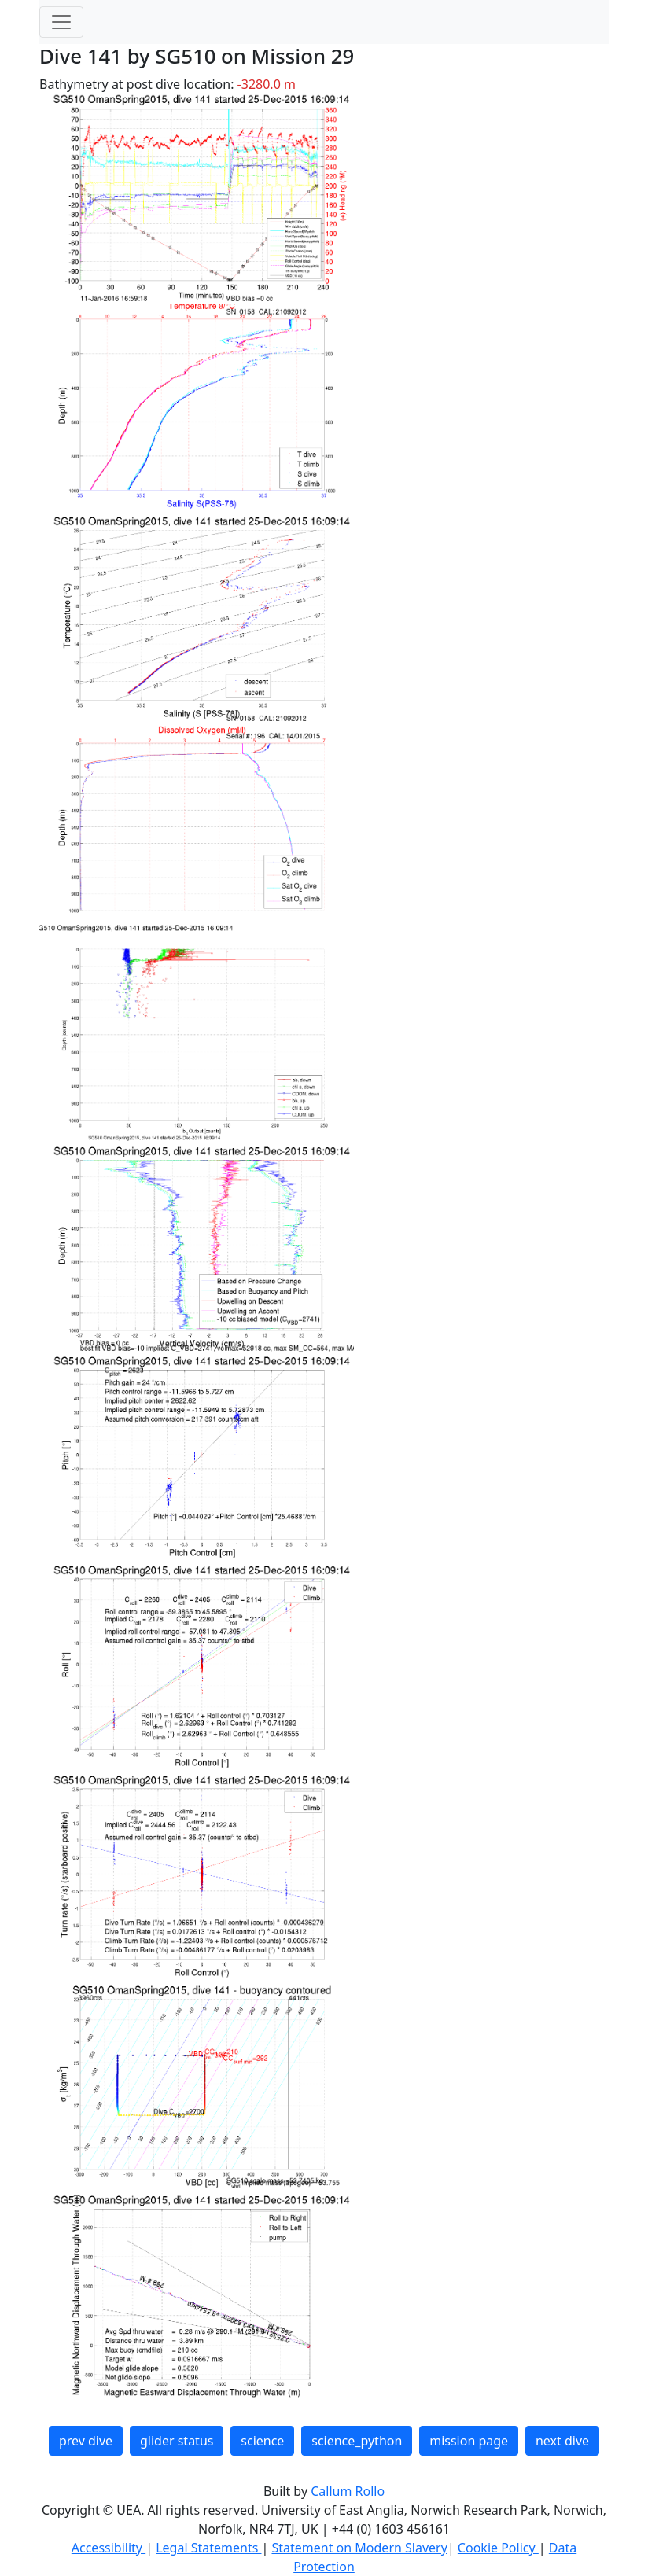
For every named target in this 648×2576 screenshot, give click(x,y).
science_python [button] (356, 2440)
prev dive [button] (85, 2440)
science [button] (262, 2440)
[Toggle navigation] (61, 22)
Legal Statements (208, 2547)
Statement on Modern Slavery (359, 2547)
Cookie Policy (498, 2547)
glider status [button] (176, 2440)
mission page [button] (468, 2440)
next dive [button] (562, 2440)
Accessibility (108, 2547)
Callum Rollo (348, 2491)
